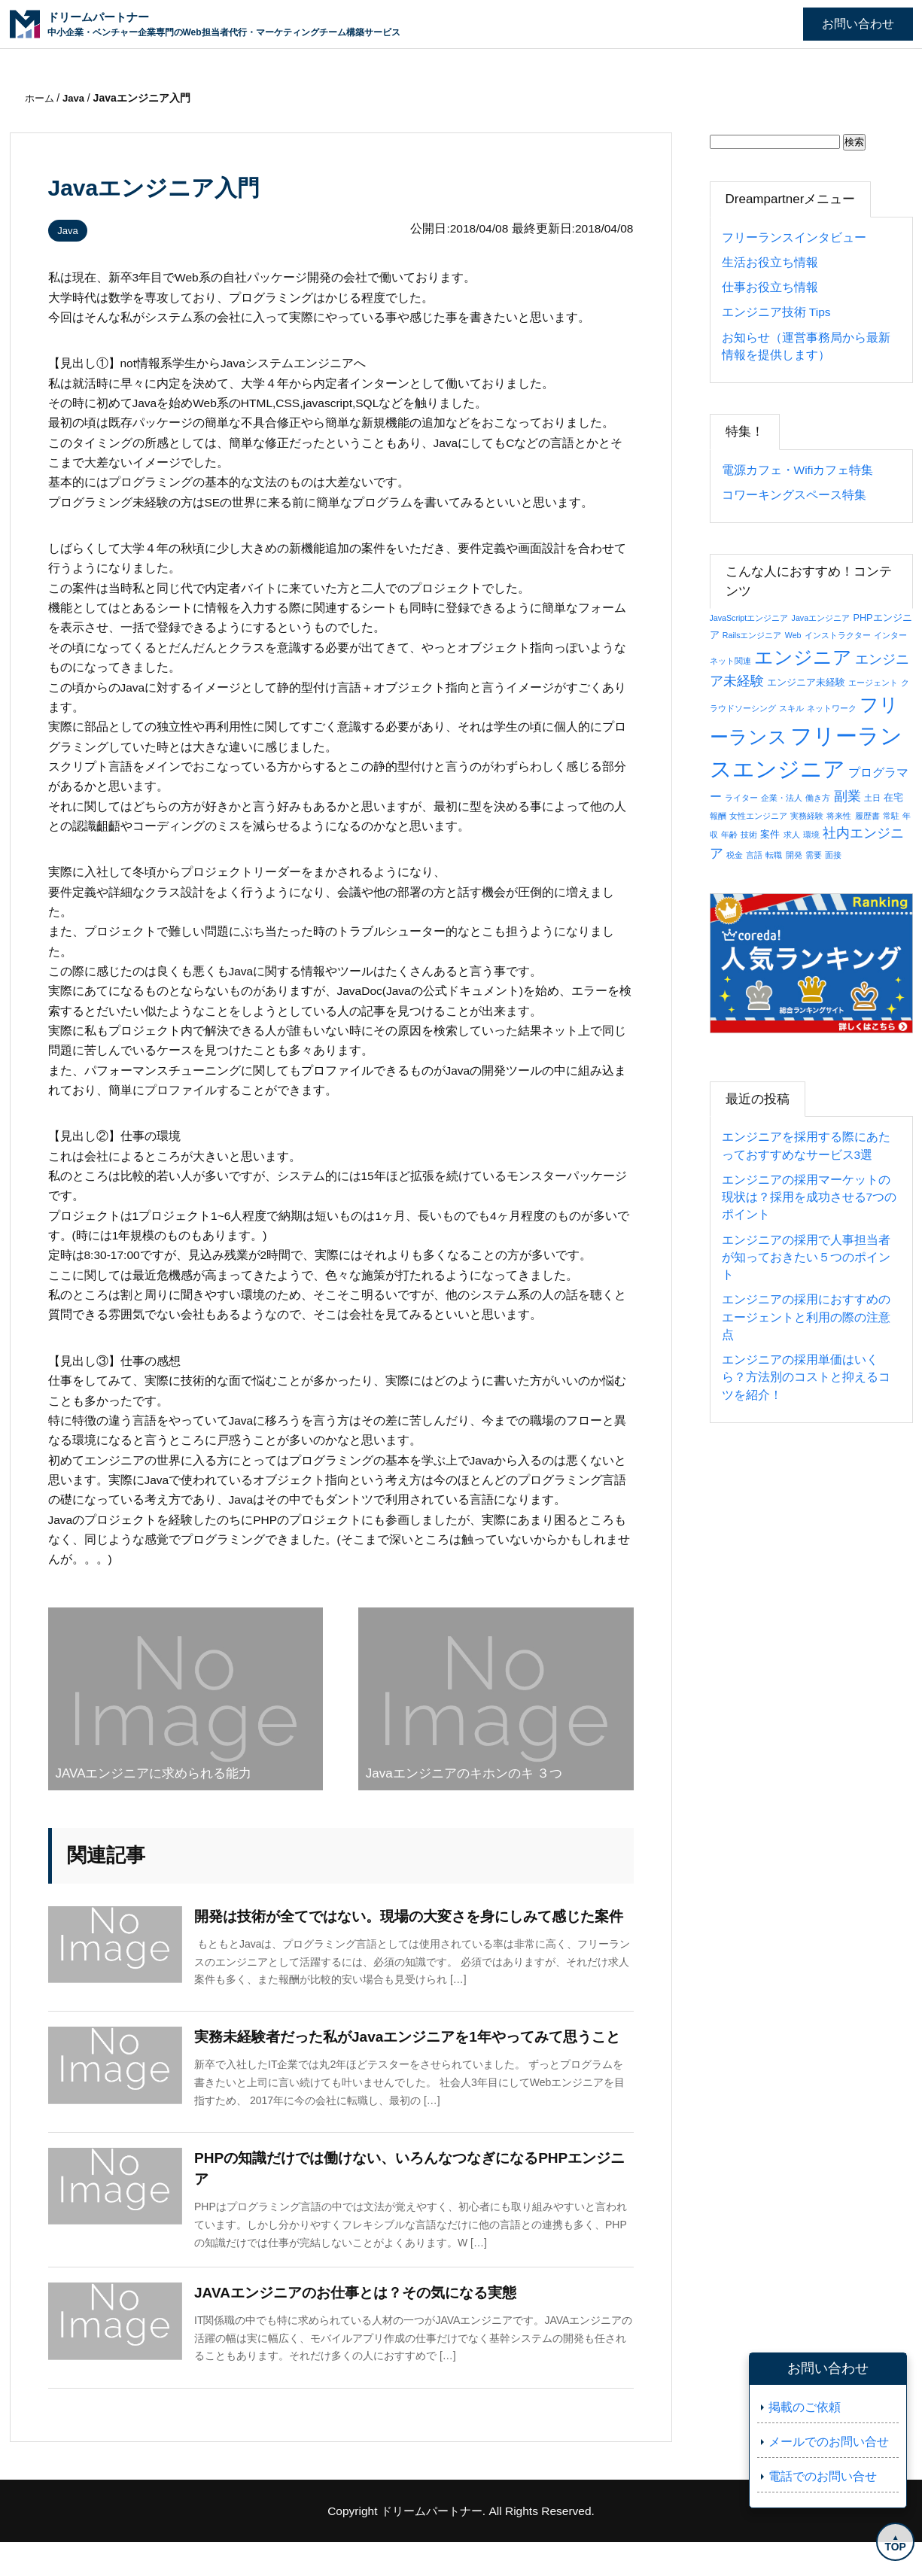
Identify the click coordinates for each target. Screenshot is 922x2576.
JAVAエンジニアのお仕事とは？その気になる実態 (363, 2327)
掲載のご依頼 (804, 2407)
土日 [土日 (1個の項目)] (872, 797)
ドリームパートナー (431, 2544)
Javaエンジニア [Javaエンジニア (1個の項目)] (821, 617)
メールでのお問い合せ (828, 2441)
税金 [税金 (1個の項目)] (734, 854)
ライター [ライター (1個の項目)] (741, 797)
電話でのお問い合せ (822, 2476)
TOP (892, 2544)
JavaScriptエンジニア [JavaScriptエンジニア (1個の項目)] (749, 617)
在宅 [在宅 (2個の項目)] (893, 797)
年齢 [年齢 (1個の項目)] (729, 834)
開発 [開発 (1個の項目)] (794, 854)
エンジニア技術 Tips (776, 312)
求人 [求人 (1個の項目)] (792, 834)
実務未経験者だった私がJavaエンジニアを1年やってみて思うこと (411, 2064)
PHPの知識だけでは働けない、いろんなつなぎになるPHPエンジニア (413, 2202)
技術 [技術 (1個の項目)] (749, 834)
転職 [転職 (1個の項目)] (773, 854)
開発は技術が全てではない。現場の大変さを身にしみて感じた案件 (412, 1927)
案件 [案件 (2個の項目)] (770, 834)
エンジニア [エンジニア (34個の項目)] (803, 657)
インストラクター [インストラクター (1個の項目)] (838, 635)
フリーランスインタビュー (794, 237)
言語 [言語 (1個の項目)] (754, 854)
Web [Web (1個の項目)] (793, 635)
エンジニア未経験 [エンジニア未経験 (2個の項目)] (806, 682)
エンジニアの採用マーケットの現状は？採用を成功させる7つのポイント (809, 1197)
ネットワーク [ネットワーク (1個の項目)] (832, 708)
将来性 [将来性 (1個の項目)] (838, 815)
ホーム (42, 98)
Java (70, 230)
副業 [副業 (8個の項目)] (847, 796)
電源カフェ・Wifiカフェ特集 (798, 470)
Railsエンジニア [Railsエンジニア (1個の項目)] (752, 635)
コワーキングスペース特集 (794, 494)
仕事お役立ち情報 (770, 287)
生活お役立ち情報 (770, 262)
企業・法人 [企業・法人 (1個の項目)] (781, 797)
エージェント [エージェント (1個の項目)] (873, 682)
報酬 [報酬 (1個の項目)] (718, 815)
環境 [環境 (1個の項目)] (811, 834)
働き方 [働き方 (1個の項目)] (817, 797)
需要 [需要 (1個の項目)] (813, 854)
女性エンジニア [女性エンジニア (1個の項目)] (758, 815)
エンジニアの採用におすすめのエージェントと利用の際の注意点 (806, 1317)
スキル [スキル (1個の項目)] (791, 708)
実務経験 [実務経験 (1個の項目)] (806, 815)
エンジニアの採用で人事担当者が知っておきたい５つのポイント (806, 1257)
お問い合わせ (858, 23)
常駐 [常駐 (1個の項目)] (891, 815)
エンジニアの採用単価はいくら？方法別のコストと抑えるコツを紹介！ (806, 1377)
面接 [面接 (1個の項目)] (833, 854)
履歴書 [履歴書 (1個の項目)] (867, 815)
